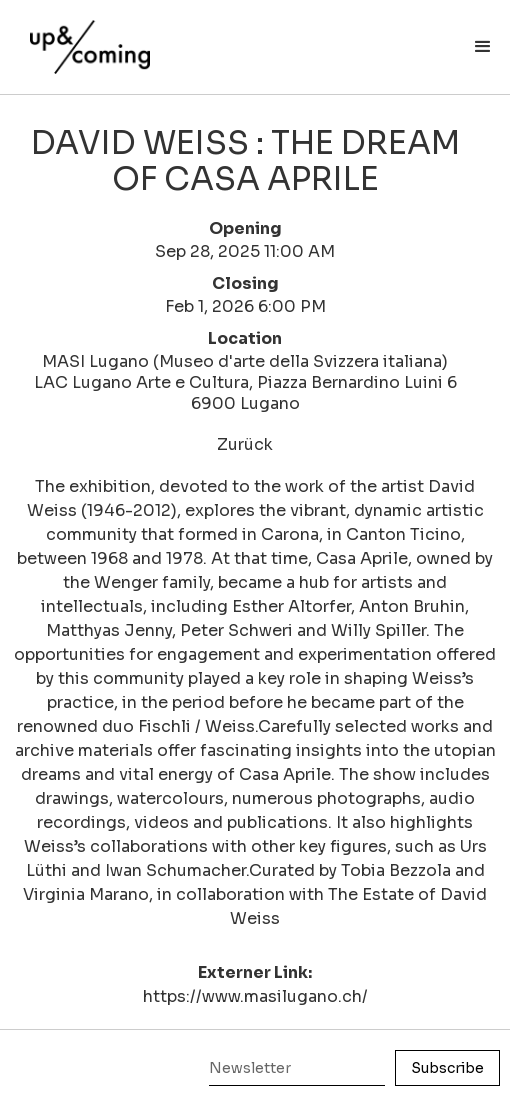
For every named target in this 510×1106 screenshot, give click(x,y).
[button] (483, 47)
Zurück (245, 444)
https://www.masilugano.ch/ (255, 996)
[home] (85, 37)
